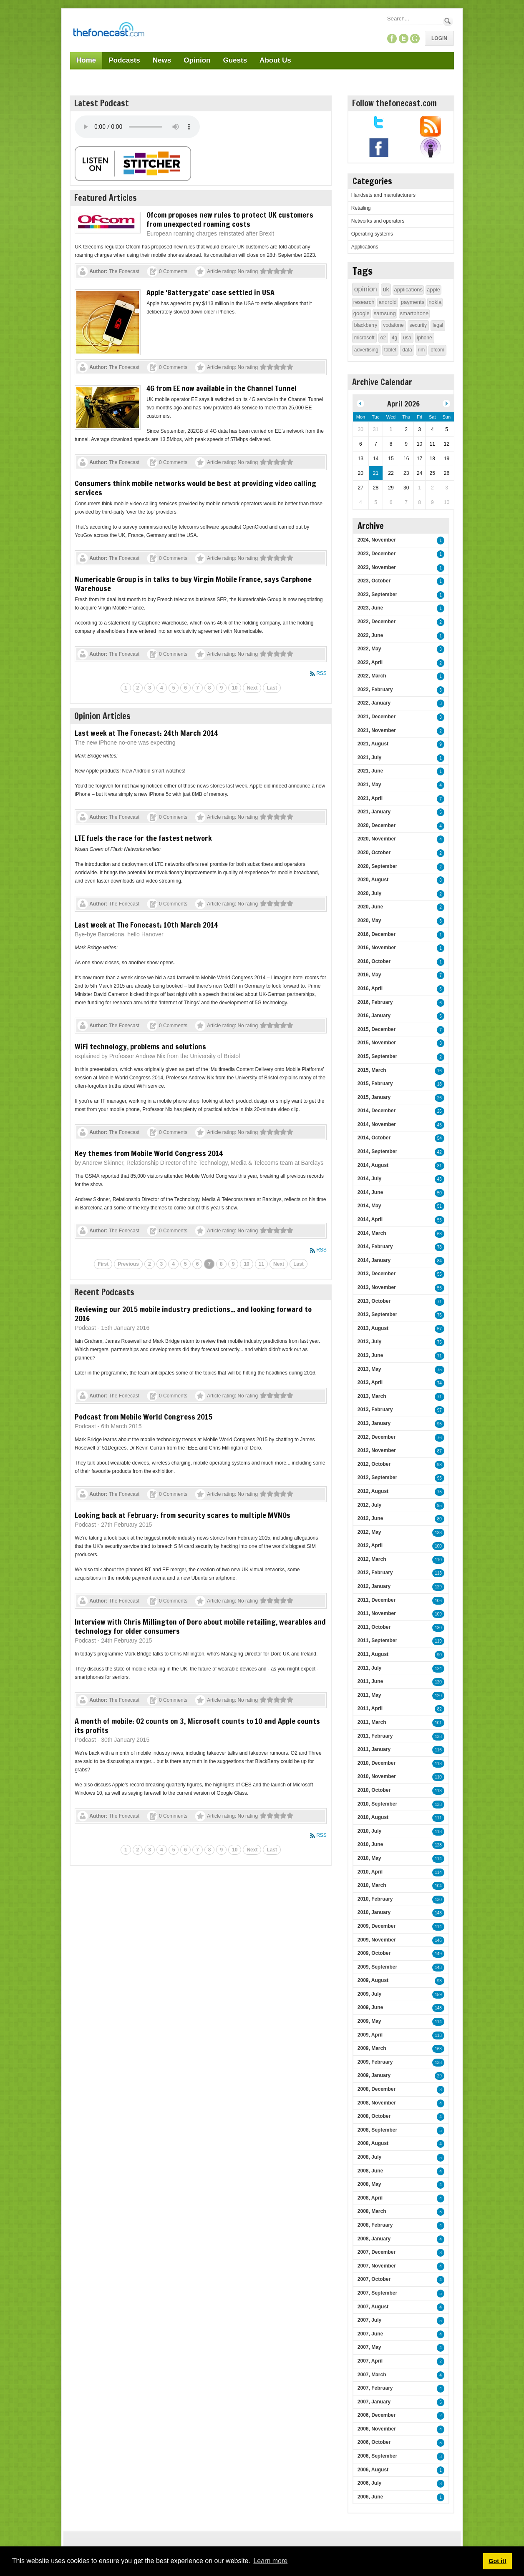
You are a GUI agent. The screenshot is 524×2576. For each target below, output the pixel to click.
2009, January (374, 2075)
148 (438, 1967)
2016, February (375, 1002)
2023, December (377, 554)
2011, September (377, 1640)
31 (439, 1166)
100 (438, 1546)
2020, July (369, 893)
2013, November (377, 1287)
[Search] (414, 18)
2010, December (377, 1763)
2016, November (377, 948)
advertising (366, 350)
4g (394, 338)
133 (438, 1532)
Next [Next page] (252, 688)
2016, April (370, 988)
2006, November (377, 2429)
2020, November (377, 839)
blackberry (365, 325)
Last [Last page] (272, 688)
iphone (424, 338)
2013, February (375, 1409)
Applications (364, 247)
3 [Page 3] (149, 688)
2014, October (374, 1138)
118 (438, 1763)
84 (439, 1261)
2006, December (377, 2415)
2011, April (370, 1708)
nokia (434, 302)
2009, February (375, 2062)
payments (412, 302)
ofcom (437, 350)
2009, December (377, 1926)
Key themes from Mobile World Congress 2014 (149, 1153)
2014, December (377, 1111)
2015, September (377, 1056)
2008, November (377, 2103)
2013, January (374, 1423)
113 (438, 1573)
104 (438, 1886)
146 (438, 1940)
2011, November (377, 1613)
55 (439, 1220)
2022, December (377, 622)
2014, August (373, 1165)
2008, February (375, 2225)
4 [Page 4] (161, 688)
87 (439, 1451)
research (364, 302)
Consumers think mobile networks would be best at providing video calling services (195, 488)
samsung (385, 313)
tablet (390, 350)
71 (439, 1301)
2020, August (373, 880)
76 (439, 1315)
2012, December (377, 1437)
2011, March (372, 1722)
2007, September (377, 2293)
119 (438, 1641)
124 (438, 1668)
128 (438, 1845)
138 (438, 1736)
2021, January (374, 812)
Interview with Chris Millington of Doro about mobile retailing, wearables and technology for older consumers (200, 1626)
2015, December (377, 1029)
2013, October (374, 1301)
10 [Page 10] (234, 688)
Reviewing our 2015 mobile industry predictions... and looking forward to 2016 (193, 1314)
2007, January (374, 2402)
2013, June (370, 1355)
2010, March (372, 1885)
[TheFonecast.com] (108, 31)
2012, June (370, 1518)
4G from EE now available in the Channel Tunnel (221, 388)
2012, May (369, 1532)
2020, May (369, 920)
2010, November (377, 1776)
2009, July (369, 1994)
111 (438, 1818)
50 (439, 1193)
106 (438, 1600)
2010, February (375, 1899)
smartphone (414, 313)
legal (438, 325)
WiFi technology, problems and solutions (140, 1046)
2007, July (369, 2320)
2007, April (370, 2361)
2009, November (377, 1940)
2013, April (370, 1382)
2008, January (374, 2239)
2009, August (373, 1980)
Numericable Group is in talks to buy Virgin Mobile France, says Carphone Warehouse (193, 584)
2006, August (373, 2470)
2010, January (374, 1912)
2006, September (377, 2456)
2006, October (374, 2442)
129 (438, 1587)
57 (439, 1329)
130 (438, 1627)
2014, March (372, 1233)
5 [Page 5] (173, 688)
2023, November (377, 567)
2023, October (374, 581)
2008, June (370, 2171)
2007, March (372, 2375)
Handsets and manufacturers (383, 195)
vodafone (393, 325)
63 (439, 1234)
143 (438, 1913)
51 (439, 1206)
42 (439, 1152)
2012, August (373, 1491)
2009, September (377, 1967)
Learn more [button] (270, 2560)
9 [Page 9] (221, 688)
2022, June (370, 635)
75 (439, 1342)
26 (439, 1098)
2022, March (372, 676)
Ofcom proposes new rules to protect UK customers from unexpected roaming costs (229, 219)
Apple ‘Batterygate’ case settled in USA (210, 292)
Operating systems (372, 234)
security (418, 325)
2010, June (370, 1844)
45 (439, 1125)
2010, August (373, 1817)
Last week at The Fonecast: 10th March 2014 (146, 924)
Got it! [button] (497, 2561)
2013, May (369, 1369)
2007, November (377, 2266)
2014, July (369, 1178)
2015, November (377, 1043)
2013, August (373, 1328)
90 (439, 1655)
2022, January (374, 703)
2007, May (369, 2347)
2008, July (369, 2157)
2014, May (369, 1206)
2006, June (370, 2497)
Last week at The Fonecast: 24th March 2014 (146, 732)
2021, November (377, 730)
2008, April (370, 2198)
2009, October (374, 1953)
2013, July (369, 1341)
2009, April (370, 2035)
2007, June (370, 2334)
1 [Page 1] (125, 688)
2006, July (369, 2483)
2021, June (370, 771)
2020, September (377, 866)
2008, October (374, 2116)
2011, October (374, 1627)
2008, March (372, 2211)
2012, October (374, 1464)
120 (438, 1682)
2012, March (372, 1559)
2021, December (377, 717)
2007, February (375, 2388)
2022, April (370, 662)
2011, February (375, 1736)
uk (386, 289)
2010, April (370, 1872)
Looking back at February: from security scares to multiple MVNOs (182, 1515)
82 (439, 1709)
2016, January (374, 1015)
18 (439, 1084)
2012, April (370, 1545)
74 (439, 1383)
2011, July (369, 1668)
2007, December (377, 2252)
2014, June (370, 1192)
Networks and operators (377, 221)
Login (439, 38)
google (361, 313)
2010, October (374, 1790)
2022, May (369, 649)
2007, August (373, 2307)
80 (439, 1519)
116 (438, 1750)
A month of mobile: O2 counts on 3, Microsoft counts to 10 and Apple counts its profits (197, 1726)
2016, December (377, 934)
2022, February (375, 689)
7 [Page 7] (197, 688)
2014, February (375, 1246)
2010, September (377, 1804)
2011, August (373, 1654)
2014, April (370, 1219)
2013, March (372, 1396)
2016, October (374, 961)
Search (448, 21)
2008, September (377, 2130)
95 (439, 1424)
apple (433, 289)
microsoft (364, 338)
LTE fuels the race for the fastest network (143, 838)
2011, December (377, 1600)
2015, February (375, 1083)
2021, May (369, 785)
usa (407, 338)
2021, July (369, 757)
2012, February (375, 1572)
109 (438, 1614)
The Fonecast (124, 271)
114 (438, 1858)
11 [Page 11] (261, 1264)
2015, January (374, 1097)
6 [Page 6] (185, 688)
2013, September (377, 1314)
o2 (383, 338)
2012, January (374, 1586)
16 (439, 1071)
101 (438, 1723)
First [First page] (103, 1264)
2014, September (377, 1151)
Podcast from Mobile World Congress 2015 (143, 1416)
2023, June (370, 608)
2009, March (372, 2048)
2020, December (377, 825)
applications (408, 289)
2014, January (374, 1260)
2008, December (377, 2089)
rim (421, 350)
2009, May (369, 2021)
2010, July (369, 1831)
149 (438, 1953)
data (407, 350)
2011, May (369, 1695)
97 (439, 1410)
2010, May (369, 1858)
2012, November (377, 1450)
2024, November (377, 540)
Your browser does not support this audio (137, 126)
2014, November (377, 1124)
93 (439, 1981)
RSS (321, 673)
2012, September (377, 1477)
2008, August (373, 2143)
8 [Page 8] (209, 688)
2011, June (370, 1681)
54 (439, 1138)
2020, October (374, 852)
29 (439, 2076)
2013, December (377, 1274)
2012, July (369, 1505)
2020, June (370, 907)
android (387, 302)
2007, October (374, 2279)
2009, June (370, 2007)
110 (438, 1560)
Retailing (361, 208)
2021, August (373, 744)
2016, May (369, 975)
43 (439, 1179)
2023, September (377, 594)
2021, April (370, 798)
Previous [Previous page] (128, 1264)
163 (438, 2049)
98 (439, 1464)
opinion (365, 289)
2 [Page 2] (137, 688)
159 (438, 1994)
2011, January (374, 1749)
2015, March (372, 1070)
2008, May (369, 2184)
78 (439, 1247)
